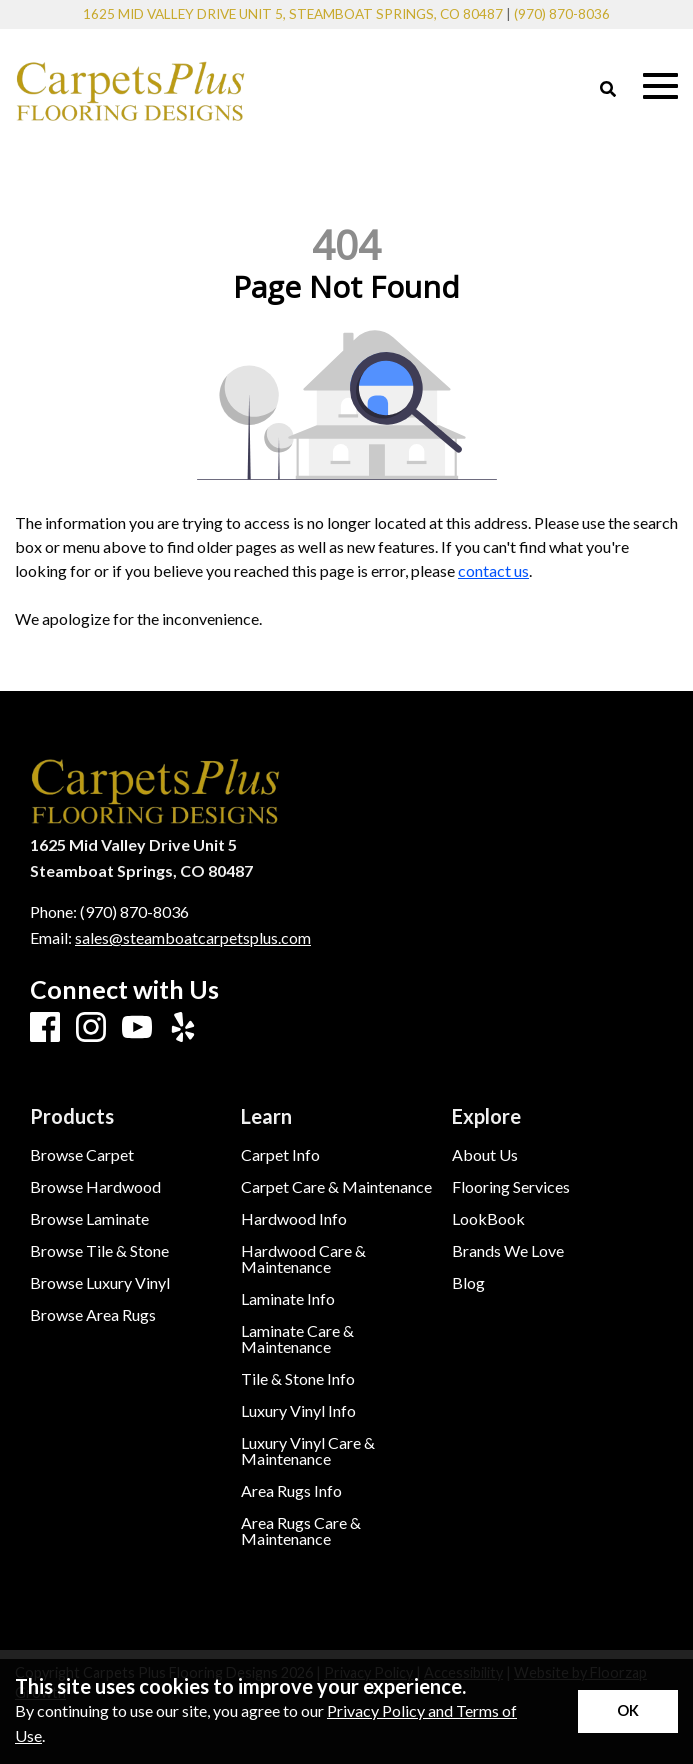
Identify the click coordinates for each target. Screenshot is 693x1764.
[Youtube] (137, 1028)
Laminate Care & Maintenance (297, 1339)
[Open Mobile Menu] (660, 86)
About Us (485, 1155)
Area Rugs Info (291, 1491)
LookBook (488, 1219)
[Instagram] (91, 1028)
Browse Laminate (89, 1219)
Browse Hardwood (95, 1187)
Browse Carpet (82, 1155)
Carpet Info (280, 1155)
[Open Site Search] (608, 90)
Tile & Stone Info (298, 1379)
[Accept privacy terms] (628, 1711)
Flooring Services (511, 1187)
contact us (493, 570)
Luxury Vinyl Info (298, 1411)
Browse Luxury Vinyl (100, 1283)
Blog (468, 1283)
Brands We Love (508, 1251)
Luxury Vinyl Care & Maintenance (308, 1451)
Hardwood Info (294, 1219)
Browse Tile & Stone (99, 1251)
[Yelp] (183, 1028)
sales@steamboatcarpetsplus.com (193, 937)
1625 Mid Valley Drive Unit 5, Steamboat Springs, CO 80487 (293, 14)
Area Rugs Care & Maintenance (301, 1531)
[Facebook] (45, 1028)
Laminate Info (288, 1299)
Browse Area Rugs (93, 1315)
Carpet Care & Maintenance (336, 1187)
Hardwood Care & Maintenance (303, 1259)
